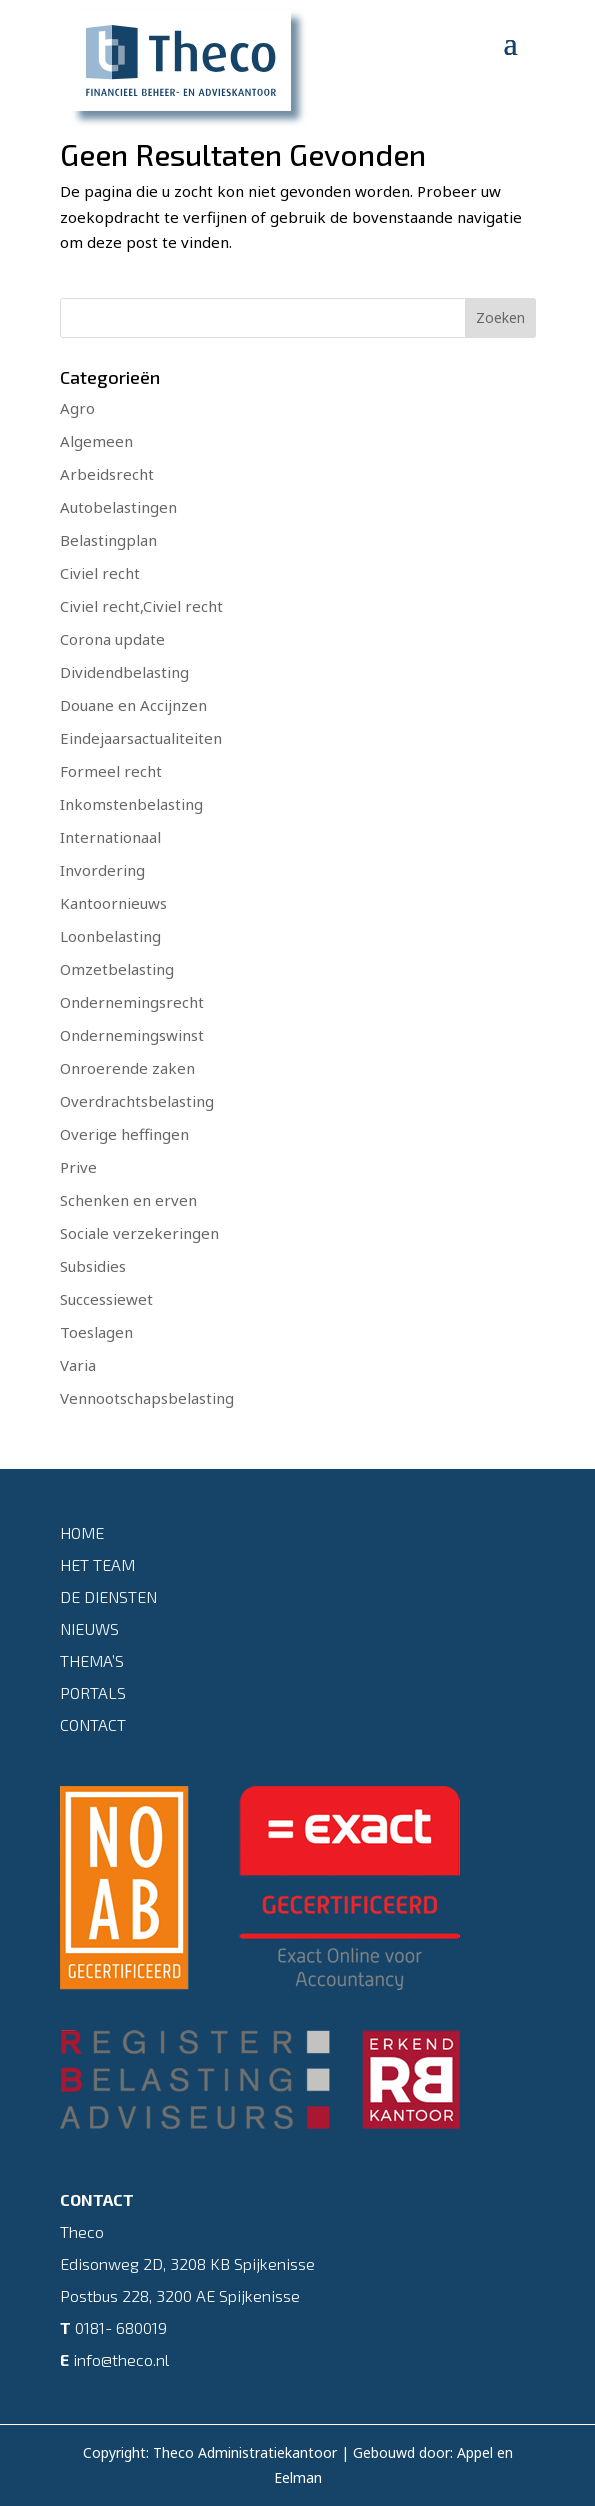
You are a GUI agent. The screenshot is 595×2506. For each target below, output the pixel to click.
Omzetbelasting (117, 969)
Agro (77, 408)
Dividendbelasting (124, 672)
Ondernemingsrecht (132, 1002)
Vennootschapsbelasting (147, 1398)
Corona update (112, 639)
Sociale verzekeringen (139, 1233)
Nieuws (89, 1628)
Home (82, 1532)
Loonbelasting (110, 936)
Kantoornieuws (113, 903)
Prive (78, 1167)
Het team (97, 1564)
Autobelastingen (118, 507)
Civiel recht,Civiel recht (141, 606)
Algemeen (96, 441)
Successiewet (106, 1299)
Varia (78, 1365)
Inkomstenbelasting (131, 804)
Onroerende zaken (127, 1068)
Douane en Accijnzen (133, 705)
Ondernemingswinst (132, 1035)
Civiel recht (100, 573)
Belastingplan (108, 540)
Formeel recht (111, 771)
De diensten (108, 1596)
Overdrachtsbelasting (137, 1101)
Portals (93, 1692)
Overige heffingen (124, 1134)
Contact (93, 1724)
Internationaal (110, 837)
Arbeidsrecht (107, 474)
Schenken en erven (128, 1200)
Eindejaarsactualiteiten (141, 738)
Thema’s (92, 1660)
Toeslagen (96, 1332)
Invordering (102, 870)
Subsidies (93, 1266)
